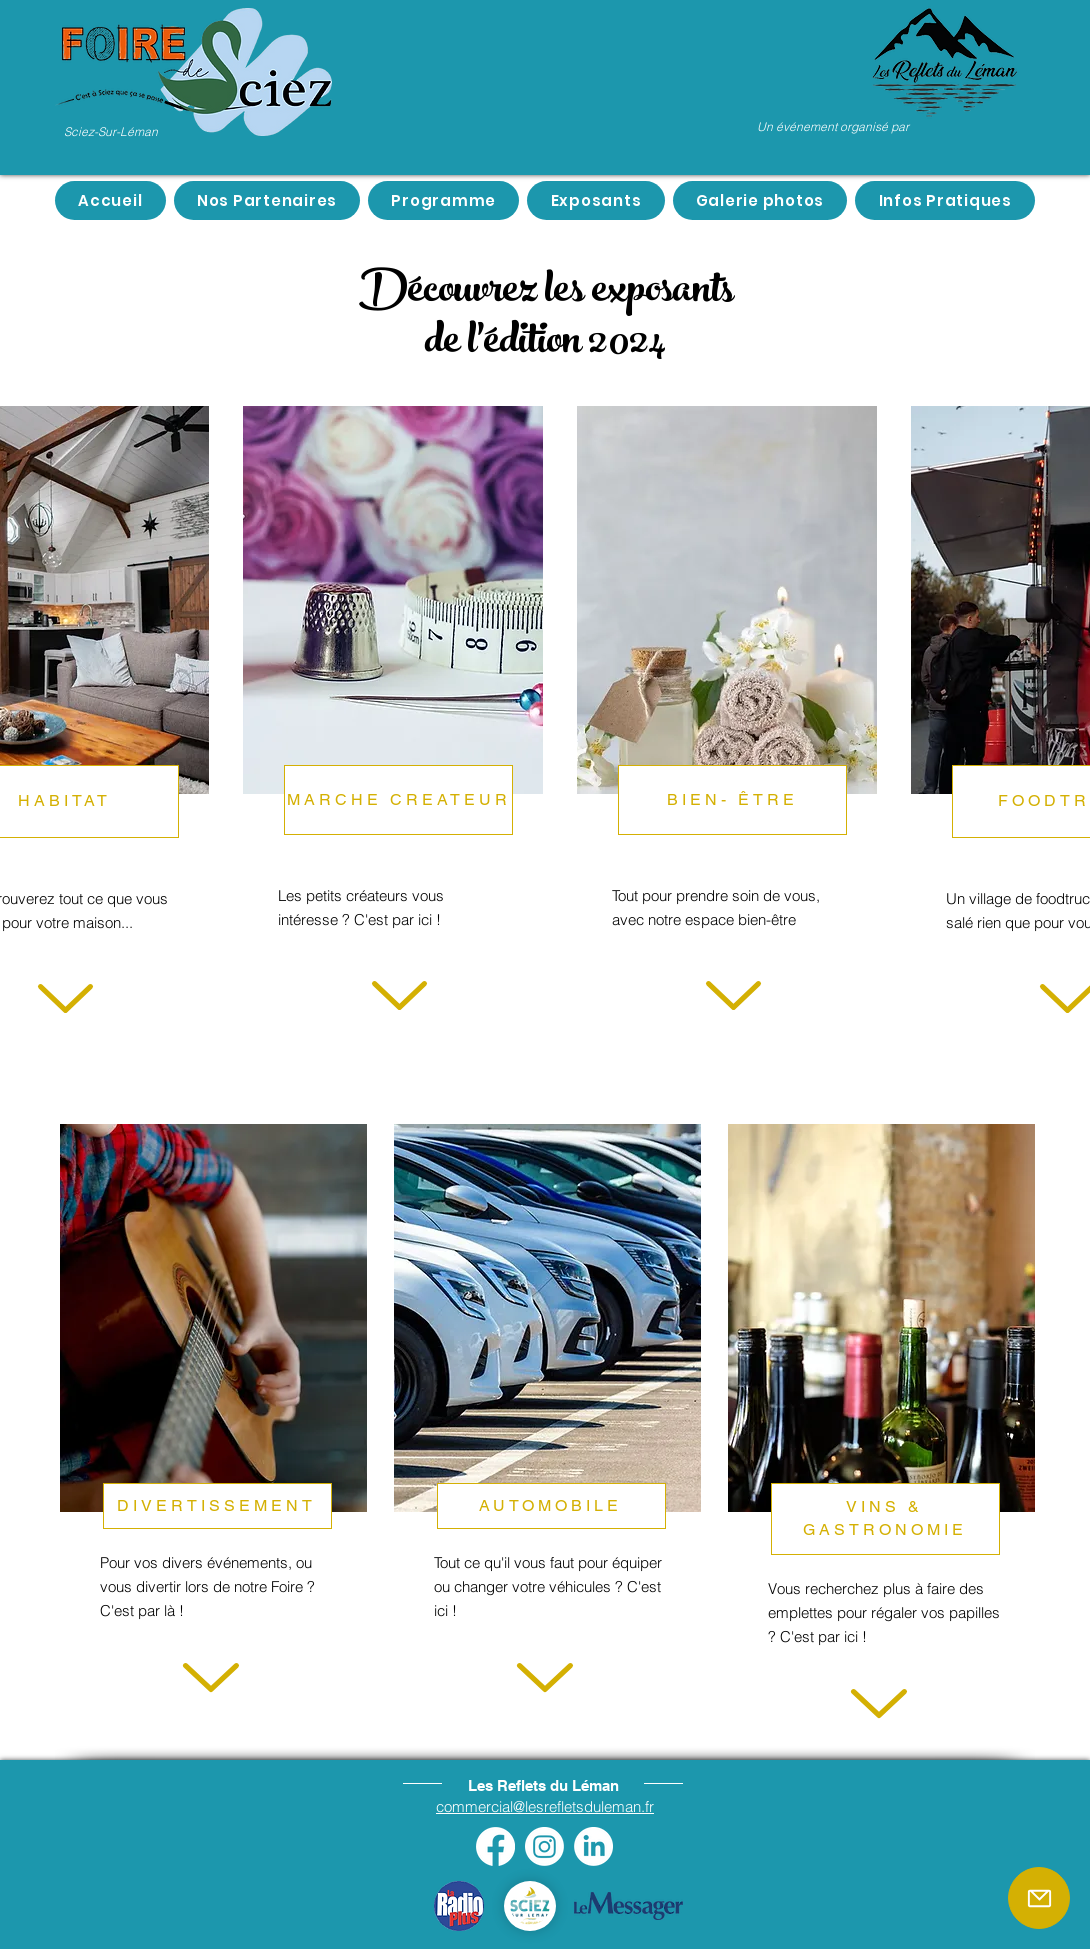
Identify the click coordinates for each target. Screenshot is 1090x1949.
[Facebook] (495, 1846)
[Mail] (1039, 1898)
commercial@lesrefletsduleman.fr (545, 1806)
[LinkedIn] (593, 1846)
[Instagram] (544, 1846)
